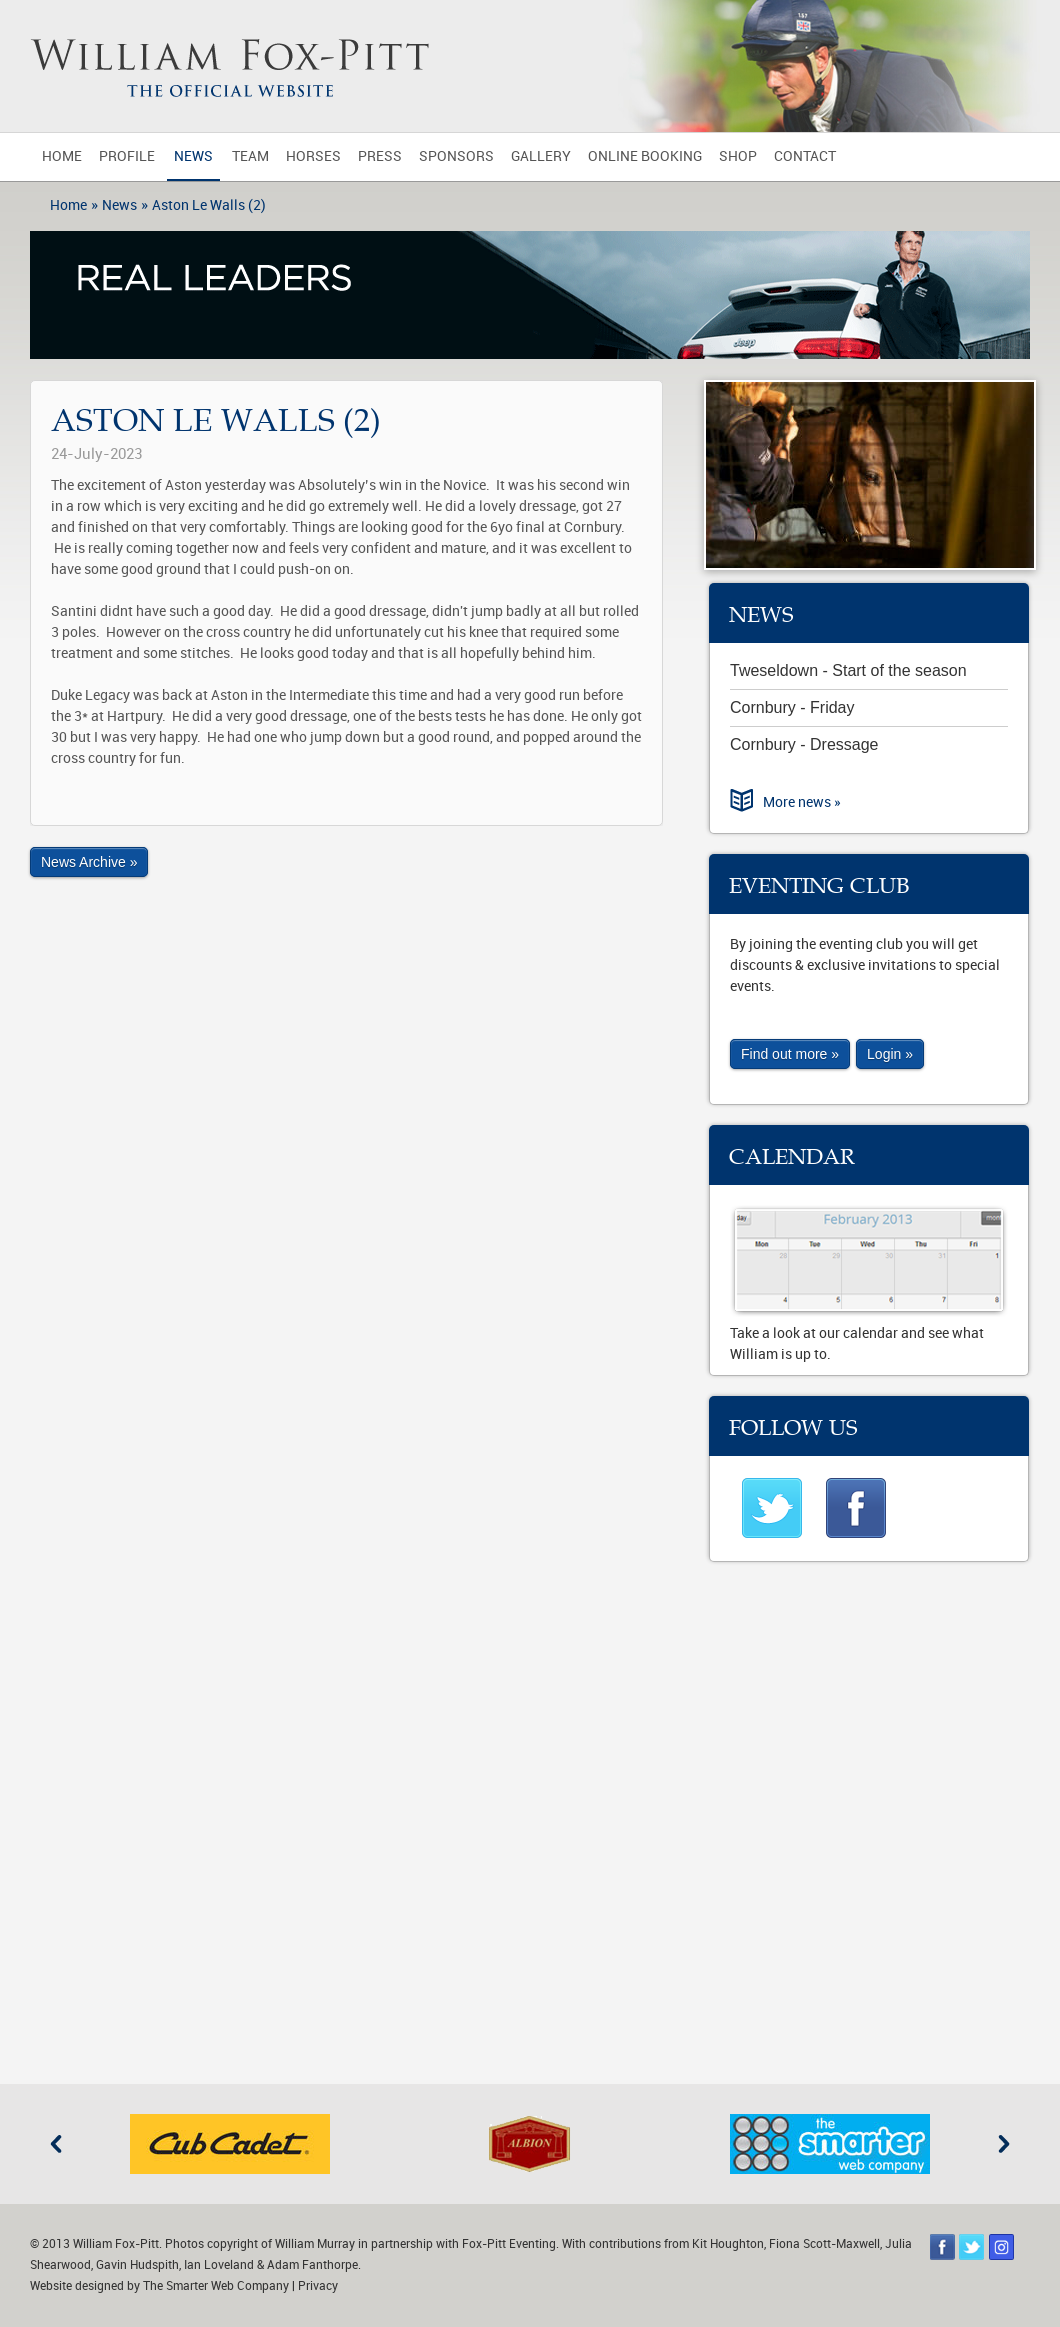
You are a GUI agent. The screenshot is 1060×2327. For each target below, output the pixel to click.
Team (250, 156)
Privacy (318, 2286)
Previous (56, 2144)
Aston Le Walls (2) (209, 205)
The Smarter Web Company (216, 2286)
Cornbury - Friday (792, 707)
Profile (127, 156)
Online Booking (645, 156)
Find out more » (790, 1054)
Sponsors (456, 156)
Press (380, 156)
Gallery (541, 156)
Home (62, 156)
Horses (313, 156)
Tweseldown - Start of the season (848, 670)
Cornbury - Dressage (804, 744)
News (193, 156)
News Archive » (89, 862)
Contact (805, 156)
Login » (890, 1054)
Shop (738, 156)
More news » (802, 802)
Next (1004, 2144)
